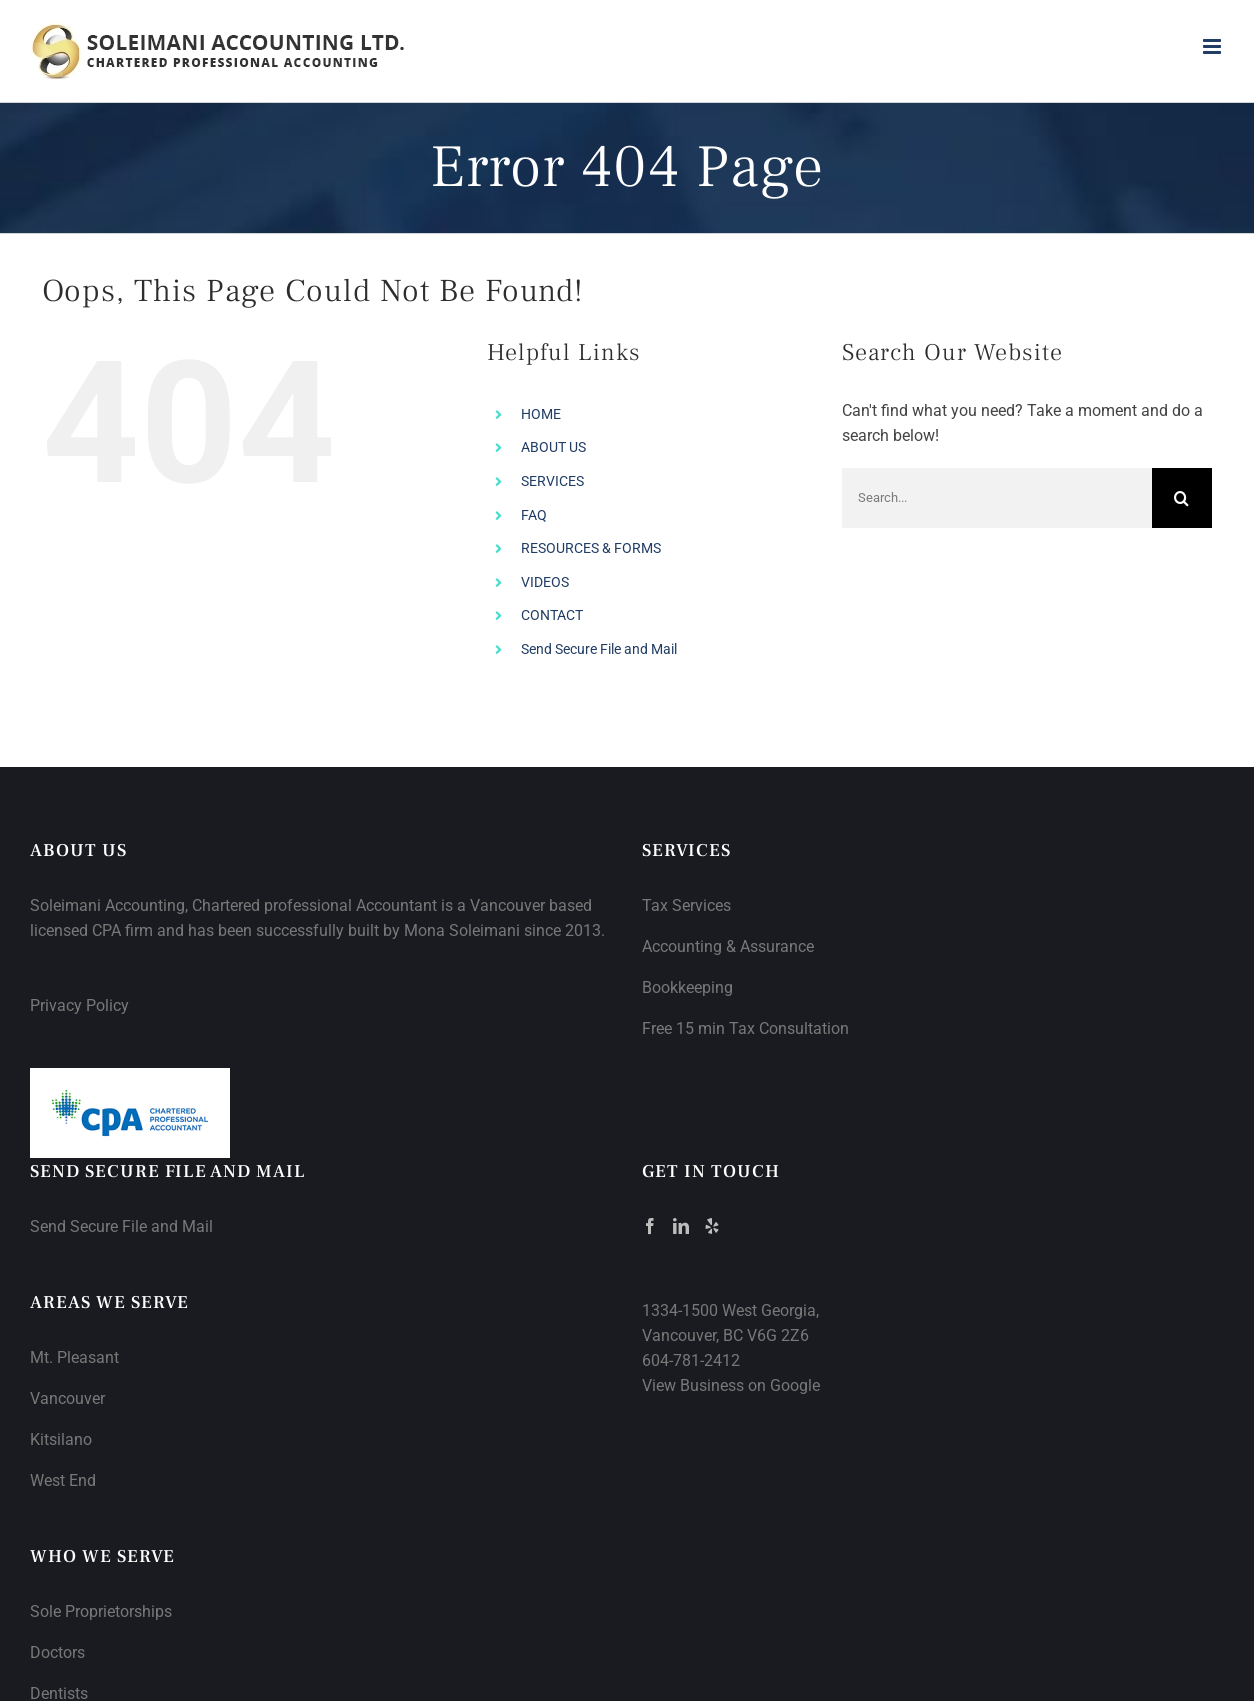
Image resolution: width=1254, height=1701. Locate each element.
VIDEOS (545, 582)
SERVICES (552, 481)
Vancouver (67, 1398)
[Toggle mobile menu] (1213, 46)
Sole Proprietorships (101, 1611)
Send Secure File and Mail (599, 649)
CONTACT (552, 615)
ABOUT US (553, 447)
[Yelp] (712, 1226)
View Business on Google (731, 1385)
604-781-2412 (691, 1360)
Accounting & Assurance (728, 946)
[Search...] (997, 498)
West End (63, 1480)
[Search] (1182, 498)
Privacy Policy (79, 1005)
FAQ (534, 515)
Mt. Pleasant (74, 1357)
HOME (541, 414)
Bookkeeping (687, 987)
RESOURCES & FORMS (591, 548)
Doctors (57, 1652)
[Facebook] (650, 1226)
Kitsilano (61, 1439)
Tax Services (686, 905)
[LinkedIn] (681, 1226)
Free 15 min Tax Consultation (745, 1028)
